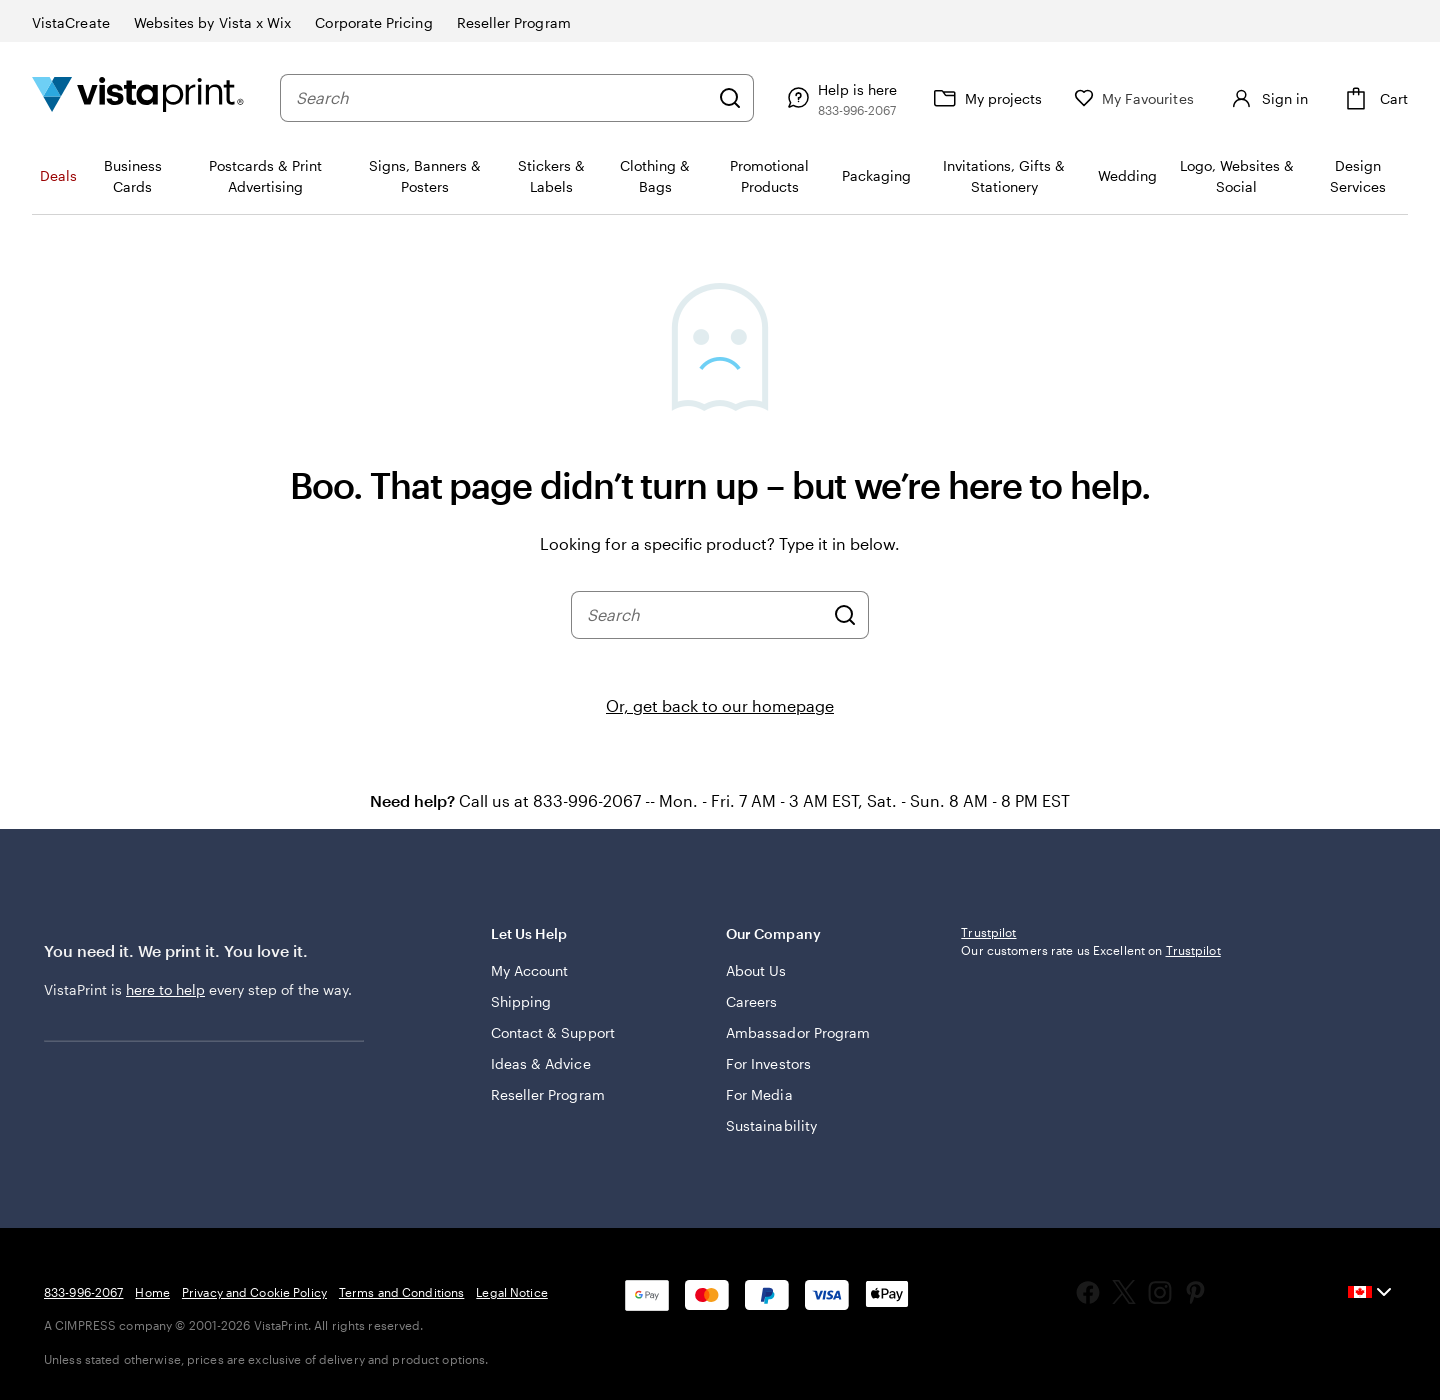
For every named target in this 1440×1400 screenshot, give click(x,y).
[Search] (730, 98)
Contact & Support (553, 1032)
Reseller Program (548, 1094)
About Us (756, 970)
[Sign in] (1267, 98)
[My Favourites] (1134, 98)
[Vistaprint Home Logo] (138, 97)
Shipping (521, 1001)
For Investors (768, 1063)
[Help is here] (839, 98)
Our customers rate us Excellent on (1090, 950)
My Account (530, 970)
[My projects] (985, 98)
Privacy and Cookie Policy (254, 1292)
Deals (58, 175)
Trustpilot (988, 932)
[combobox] (502, 98)
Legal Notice (511, 1292)
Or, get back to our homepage (720, 705)
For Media (759, 1094)
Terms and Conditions (401, 1292)
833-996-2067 (83, 1292)
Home (152, 1292)
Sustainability (771, 1125)
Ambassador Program (798, 1032)
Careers (752, 1001)
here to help (165, 989)
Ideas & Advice (541, 1063)
